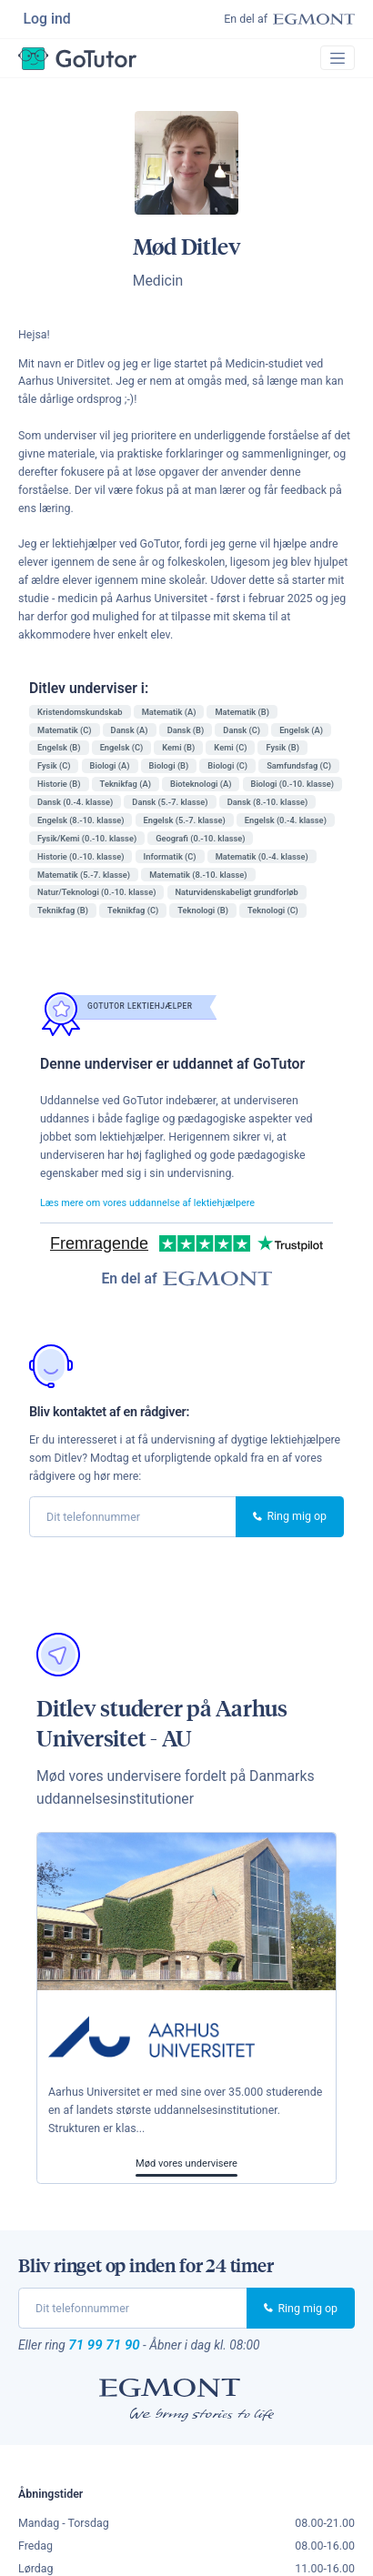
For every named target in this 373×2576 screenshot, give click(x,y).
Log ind (50, 20)
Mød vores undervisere (186, 2172)
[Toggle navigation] (335, 64)
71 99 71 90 (109, 2355)
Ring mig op (290, 1525)
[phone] (133, 1524)
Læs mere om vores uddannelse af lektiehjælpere (163, 1210)
